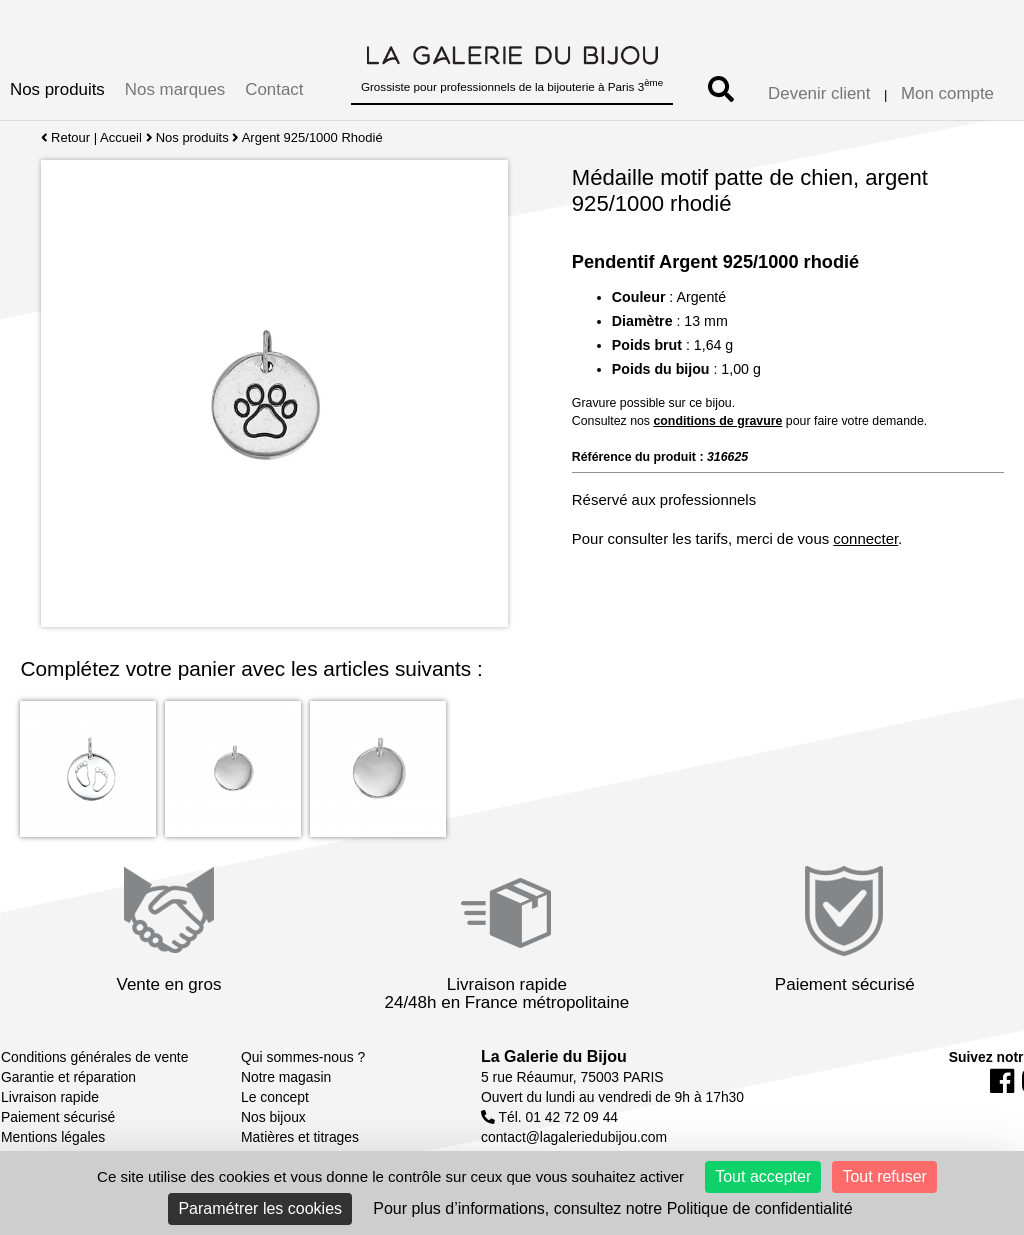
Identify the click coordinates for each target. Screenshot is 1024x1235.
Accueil (121, 137)
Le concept (275, 1097)
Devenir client (819, 93)
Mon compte (947, 93)
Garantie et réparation (68, 1077)
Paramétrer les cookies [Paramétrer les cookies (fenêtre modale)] (260, 1208)
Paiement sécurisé (58, 1117)
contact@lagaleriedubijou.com (574, 1137)
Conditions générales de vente (94, 1057)
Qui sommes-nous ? (303, 1057)
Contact (274, 89)
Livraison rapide (50, 1097)
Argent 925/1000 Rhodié (312, 137)
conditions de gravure (717, 421)
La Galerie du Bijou (554, 1056)
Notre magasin (286, 1077)
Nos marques (175, 89)
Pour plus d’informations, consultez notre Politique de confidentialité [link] (612, 1208)
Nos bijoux (273, 1117)
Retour (65, 137)
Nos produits (57, 89)
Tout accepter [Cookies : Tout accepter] (763, 1176)
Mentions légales (53, 1137)
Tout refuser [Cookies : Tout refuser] (884, 1176)
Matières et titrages (300, 1137)
